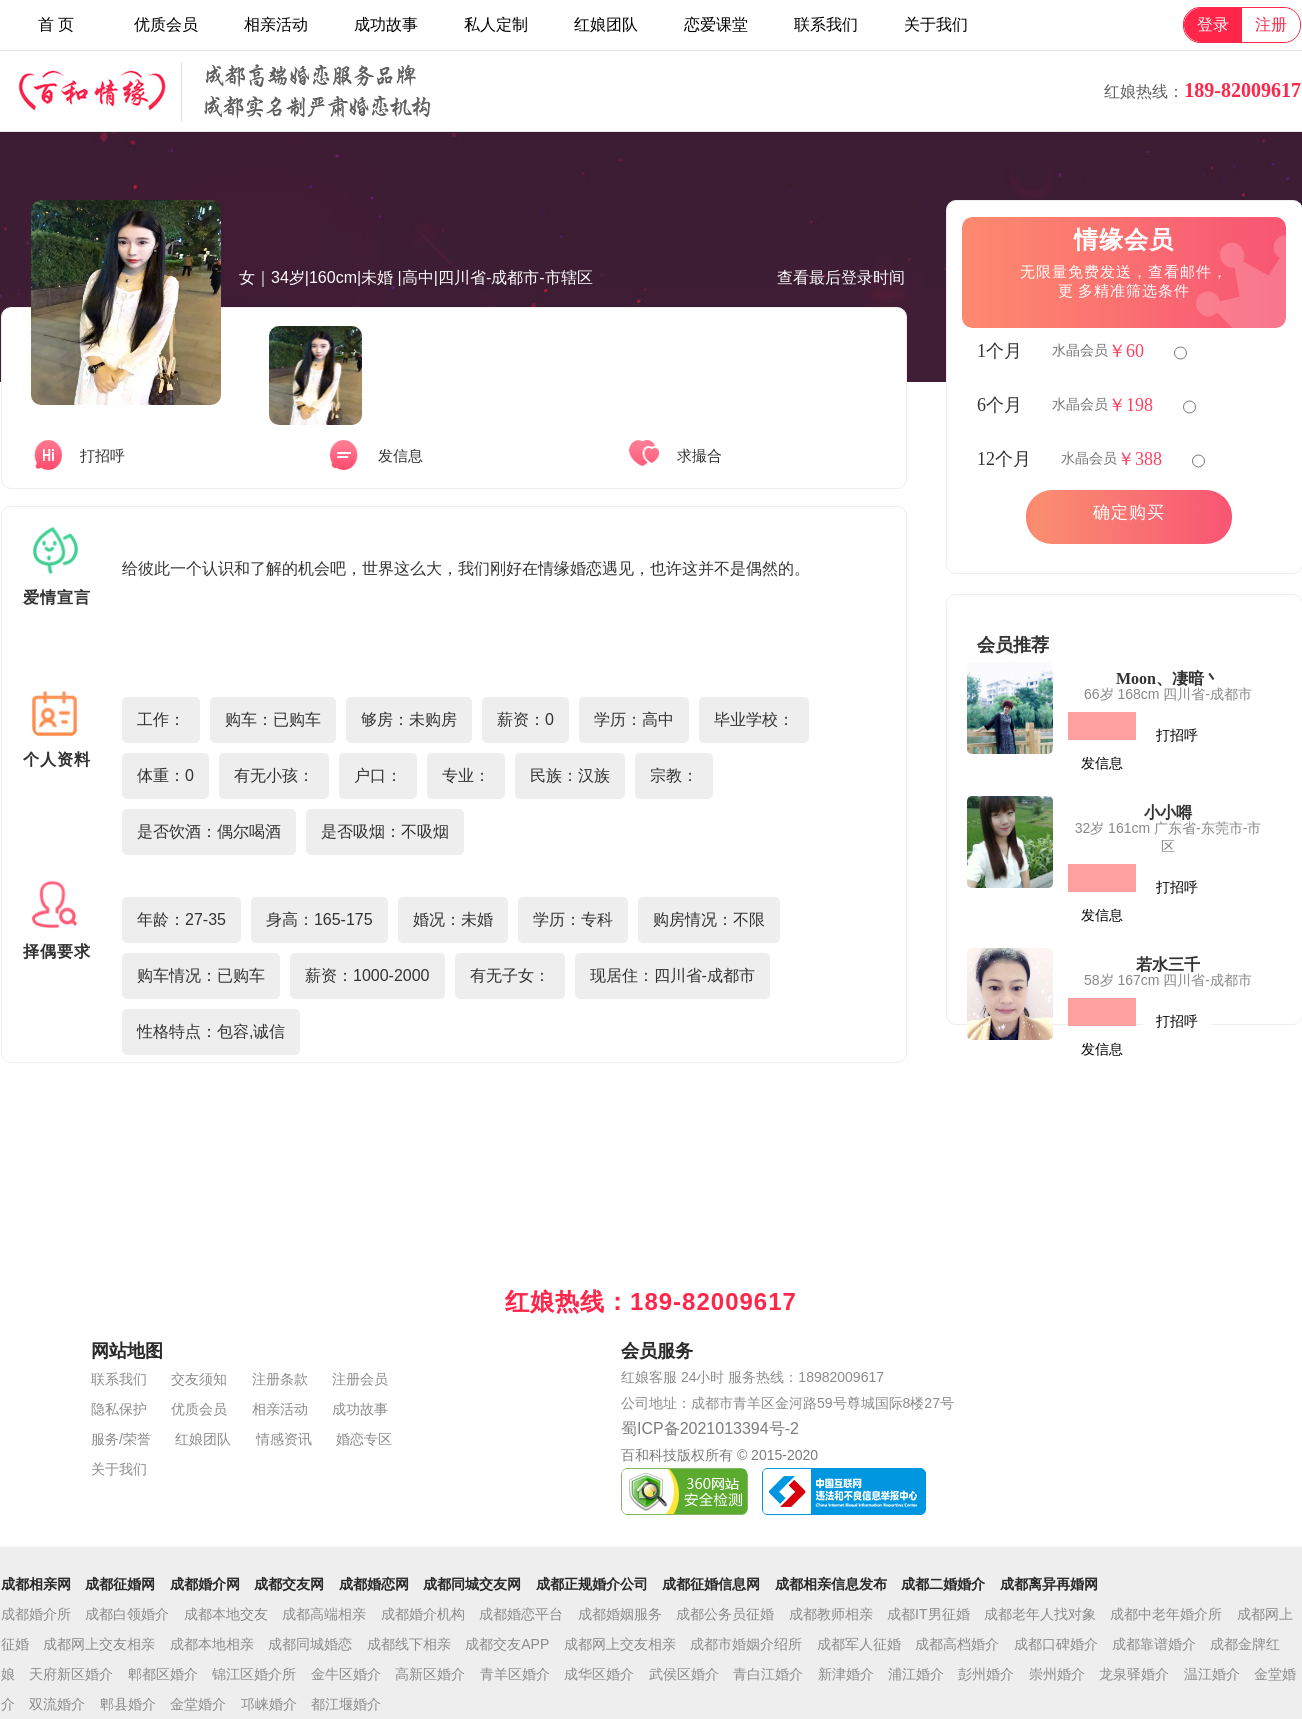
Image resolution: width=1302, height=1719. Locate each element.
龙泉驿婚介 (1134, 1674)
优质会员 (166, 24)
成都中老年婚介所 (1166, 1614)
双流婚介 (57, 1704)
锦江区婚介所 (254, 1674)
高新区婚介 (430, 1674)
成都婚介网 (205, 1584)
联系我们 (826, 24)
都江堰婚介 (346, 1704)
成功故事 (386, 24)
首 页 (56, 24)
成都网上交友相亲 (99, 1644)
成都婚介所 (36, 1614)
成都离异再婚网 (1049, 1584)
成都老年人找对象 (1040, 1614)
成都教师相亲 (831, 1614)
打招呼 (1177, 735)
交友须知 (199, 1379)
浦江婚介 (916, 1674)
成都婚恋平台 (521, 1614)
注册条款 (280, 1379)
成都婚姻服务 (620, 1614)
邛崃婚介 (269, 1704)
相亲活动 (276, 24)
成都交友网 (289, 1584)
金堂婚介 (198, 1704)
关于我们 (936, 24)
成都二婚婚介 (943, 1584)
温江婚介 (1212, 1674)
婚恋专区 (364, 1439)
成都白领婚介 (127, 1614)
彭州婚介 (986, 1674)
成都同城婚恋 (310, 1644)
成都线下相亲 (409, 1644)
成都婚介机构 (423, 1614)
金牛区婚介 (346, 1674)
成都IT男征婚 (928, 1614)
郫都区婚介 (163, 1674)
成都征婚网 (120, 1584)
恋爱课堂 (716, 24)
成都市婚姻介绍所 (746, 1644)
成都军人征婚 (859, 1644)
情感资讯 (284, 1439)
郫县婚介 (128, 1704)
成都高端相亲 (324, 1614)
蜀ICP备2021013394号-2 (710, 1428)
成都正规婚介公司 (592, 1584)
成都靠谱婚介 (1154, 1644)
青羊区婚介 (515, 1674)
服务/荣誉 (121, 1439)
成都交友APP (507, 1644)
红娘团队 (606, 24)
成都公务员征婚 (725, 1614)
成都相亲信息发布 (831, 1584)
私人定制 (496, 24)
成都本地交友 (226, 1614)
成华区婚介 (599, 1674)
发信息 (1102, 763)
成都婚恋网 (374, 1584)
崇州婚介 (1057, 1674)
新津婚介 (846, 1674)
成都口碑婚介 (1056, 1644)
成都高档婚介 (957, 1644)
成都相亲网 (36, 1584)
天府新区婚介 (71, 1674)
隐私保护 (119, 1409)
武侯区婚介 (684, 1674)
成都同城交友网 (472, 1584)
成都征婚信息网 (711, 1584)
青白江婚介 (768, 1674)
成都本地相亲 (212, 1644)
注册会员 (360, 1379)
